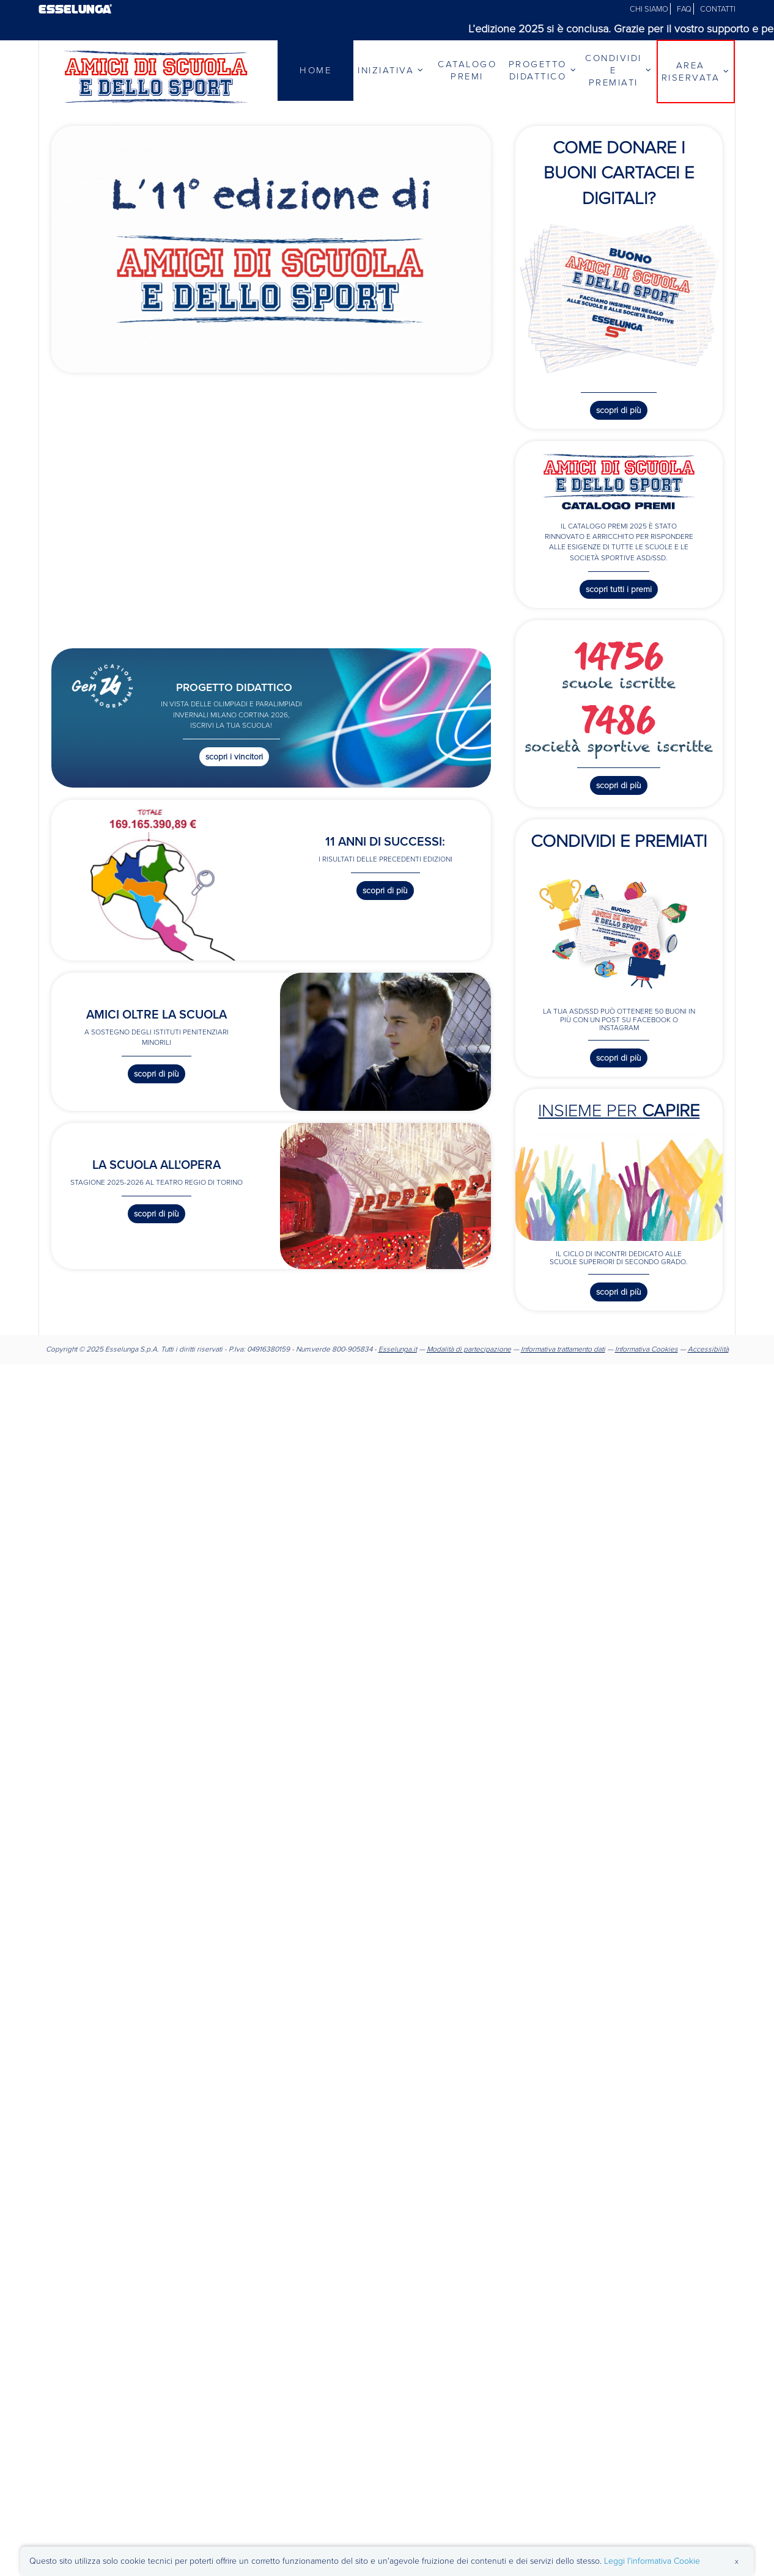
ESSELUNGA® (75, 8)
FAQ (685, 9)
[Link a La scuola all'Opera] (385, 1195)
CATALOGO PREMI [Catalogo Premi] (467, 70)
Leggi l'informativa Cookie (652, 2561)
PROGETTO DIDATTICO (543, 70)
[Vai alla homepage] (156, 75)
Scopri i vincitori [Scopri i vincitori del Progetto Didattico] (234, 756)
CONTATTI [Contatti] (717, 9)
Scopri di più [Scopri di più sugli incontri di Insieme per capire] (618, 1292)
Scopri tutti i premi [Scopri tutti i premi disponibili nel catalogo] (619, 589)
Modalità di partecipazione (469, 1349)
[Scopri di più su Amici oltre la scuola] (385, 1040)
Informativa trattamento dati (563, 1349)
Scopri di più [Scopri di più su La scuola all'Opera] (156, 1213)
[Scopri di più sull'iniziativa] (271, 248)
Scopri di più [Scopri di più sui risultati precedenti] (385, 890)
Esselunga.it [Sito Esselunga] (397, 1349)
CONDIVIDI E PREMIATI (618, 70)
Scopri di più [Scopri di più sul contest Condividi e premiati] (618, 1058)
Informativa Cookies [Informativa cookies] (646, 1349)
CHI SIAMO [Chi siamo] (650, 9)
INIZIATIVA (391, 70)
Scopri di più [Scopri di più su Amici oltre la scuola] (156, 1073)
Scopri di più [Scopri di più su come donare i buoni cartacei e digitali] (618, 410)
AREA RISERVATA (696, 71)
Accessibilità (708, 1349)
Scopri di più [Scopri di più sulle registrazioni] (618, 785)
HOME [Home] (315, 70)
